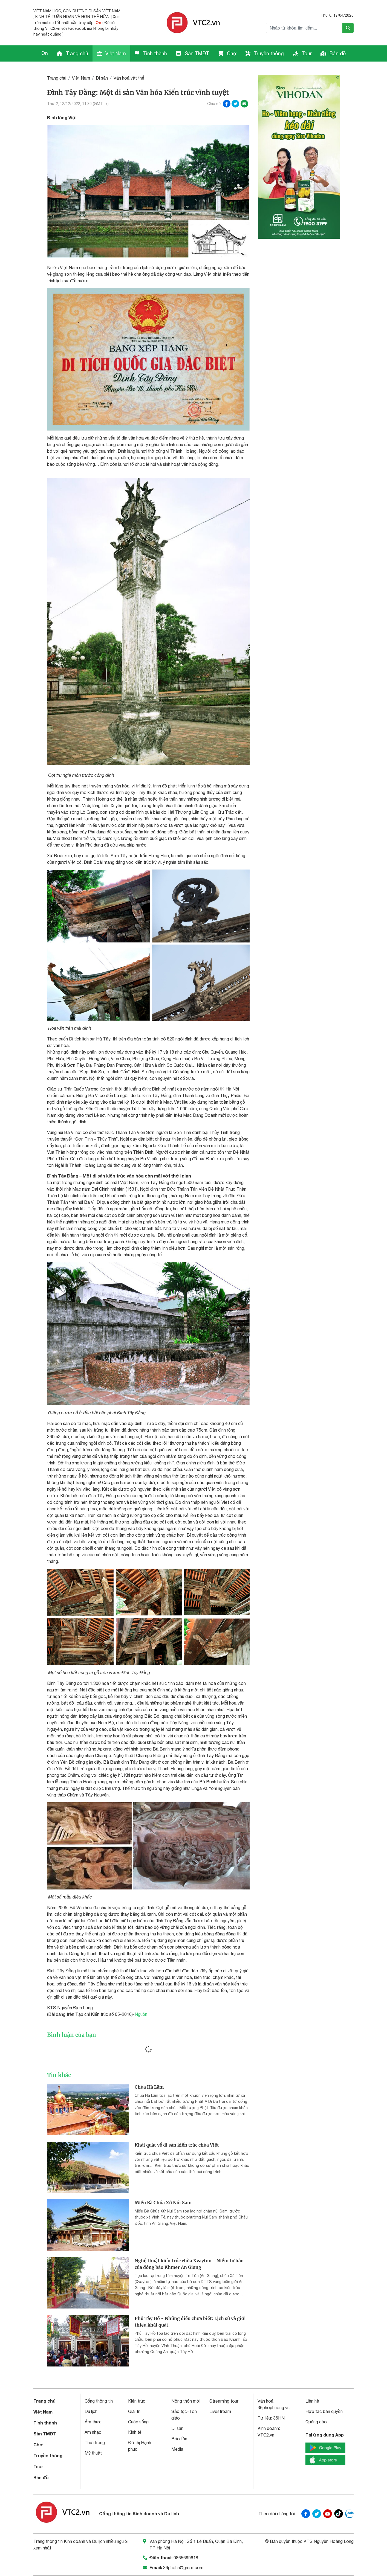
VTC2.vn (266, 2434)
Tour (302, 53)
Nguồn (141, 2014)
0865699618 (186, 2557)
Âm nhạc (93, 2432)
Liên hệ (312, 2400)
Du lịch (91, 2411)
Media (177, 2449)
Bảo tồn (179, 2438)
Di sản (102, 77)
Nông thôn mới (185, 2400)
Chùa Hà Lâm (149, 2087)
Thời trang (95, 2442)
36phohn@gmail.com (183, 2567)
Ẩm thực (93, 2421)
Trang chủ (72, 53)
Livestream (220, 2411)
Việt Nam (111, 53)
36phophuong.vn (274, 2407)
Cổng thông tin (99, 2400)
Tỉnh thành (151, 53)
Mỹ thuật (93, 2452)
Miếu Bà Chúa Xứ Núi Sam (163, 2202)
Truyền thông (265, 53)
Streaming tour (223, 2400)
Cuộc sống (138, 2421)
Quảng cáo (316, 2421)
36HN (279, 2417)
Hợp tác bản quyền (324, 2411)
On (98, 22)
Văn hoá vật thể (129, 77)
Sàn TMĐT (192, 53)
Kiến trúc (136, 2400)
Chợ (227, 53)
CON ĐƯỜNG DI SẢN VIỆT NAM (91, 11)
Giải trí (134, 2411)
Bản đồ (333, 53)
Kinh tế (134, 2432)
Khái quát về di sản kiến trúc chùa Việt (177, 2145)
